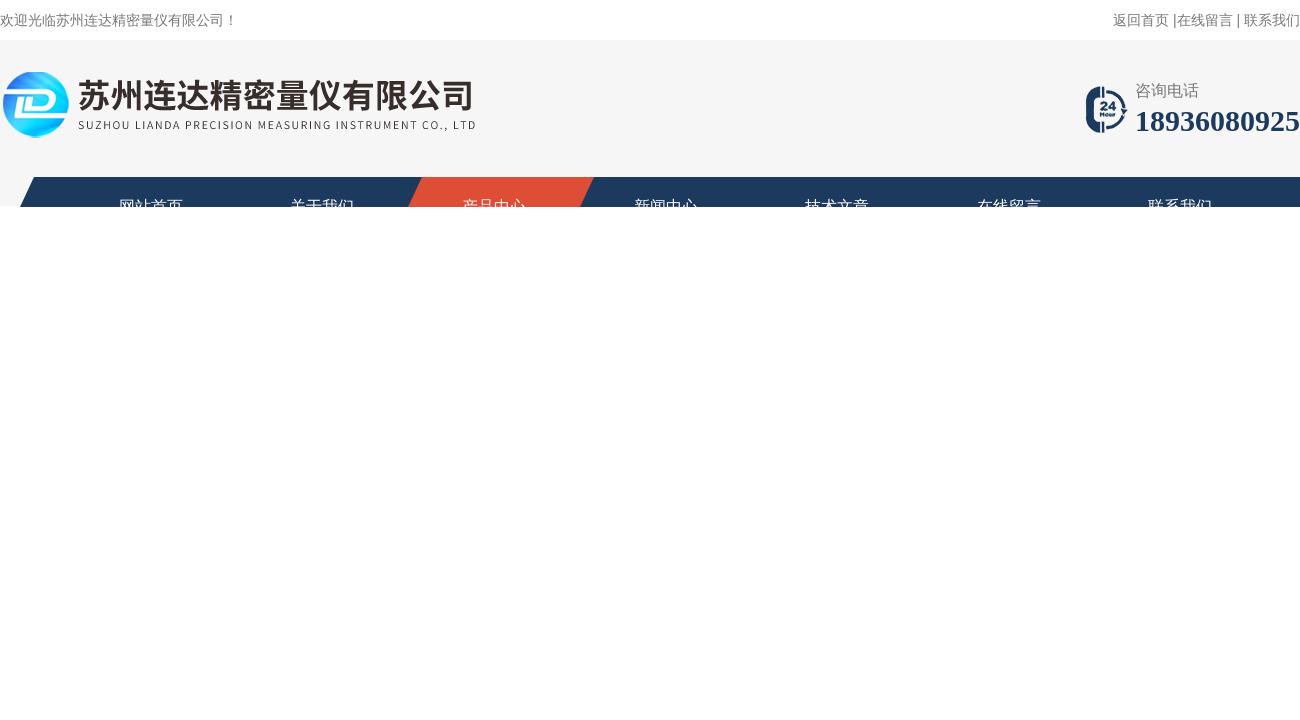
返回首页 (1141, 20)
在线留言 (1205, 20)
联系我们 (1272, 20)
